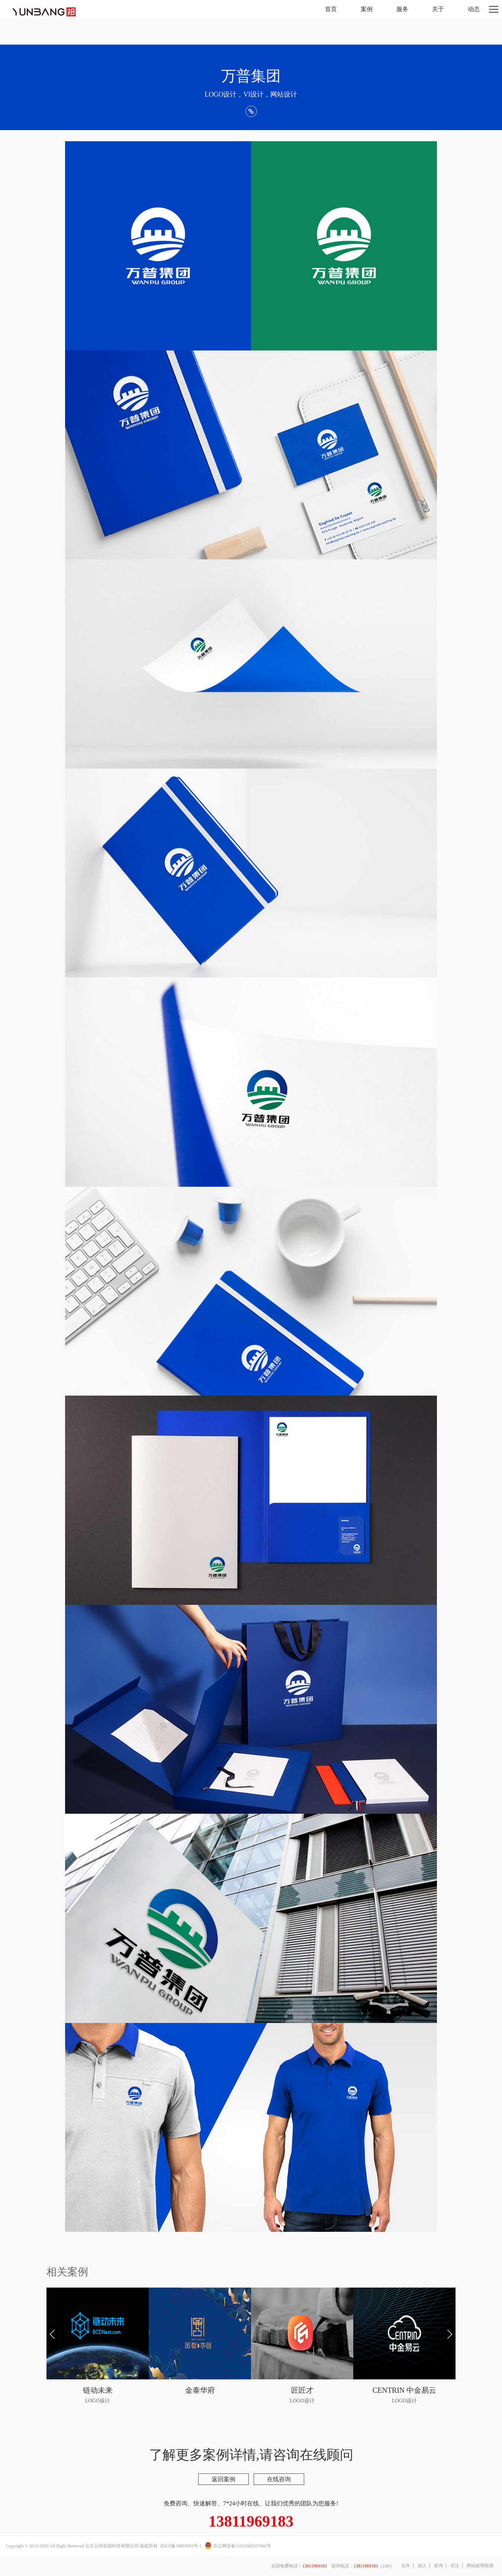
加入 (422, 2565)
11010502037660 (251, 2545)
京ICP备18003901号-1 (181, 2545)
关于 (438, 9)
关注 (454, 2565)
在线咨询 (279, 2479)
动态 (474, 9)
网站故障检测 (480, 2565)
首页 (331, 9)
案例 (367, 9)
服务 (402, 9)
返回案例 (223, 2479)
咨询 (438, 2565)
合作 (405, 2565)
